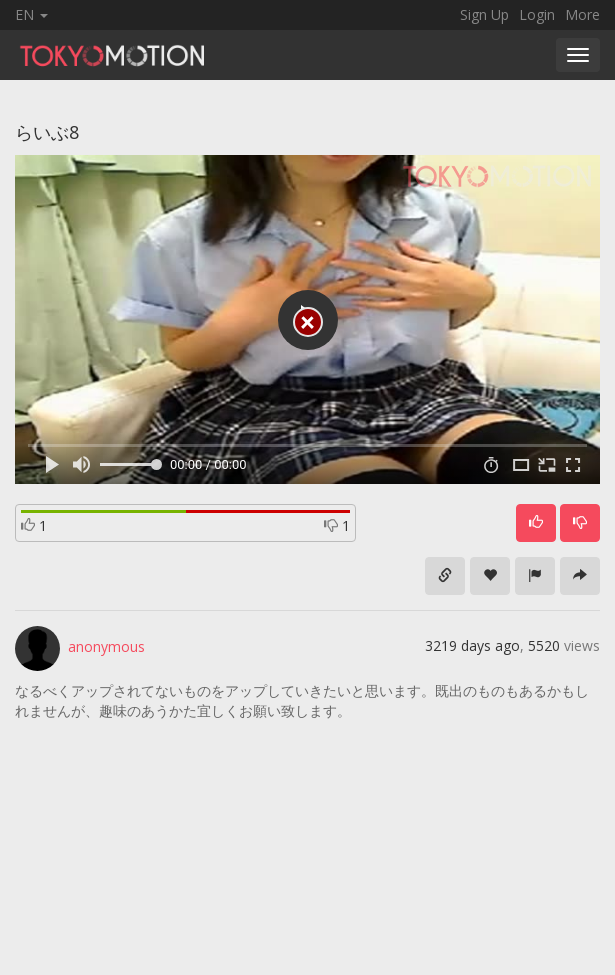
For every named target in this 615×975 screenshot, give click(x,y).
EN (31, 14)
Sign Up (484, 14)
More (582, 14)
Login (537, 14)
